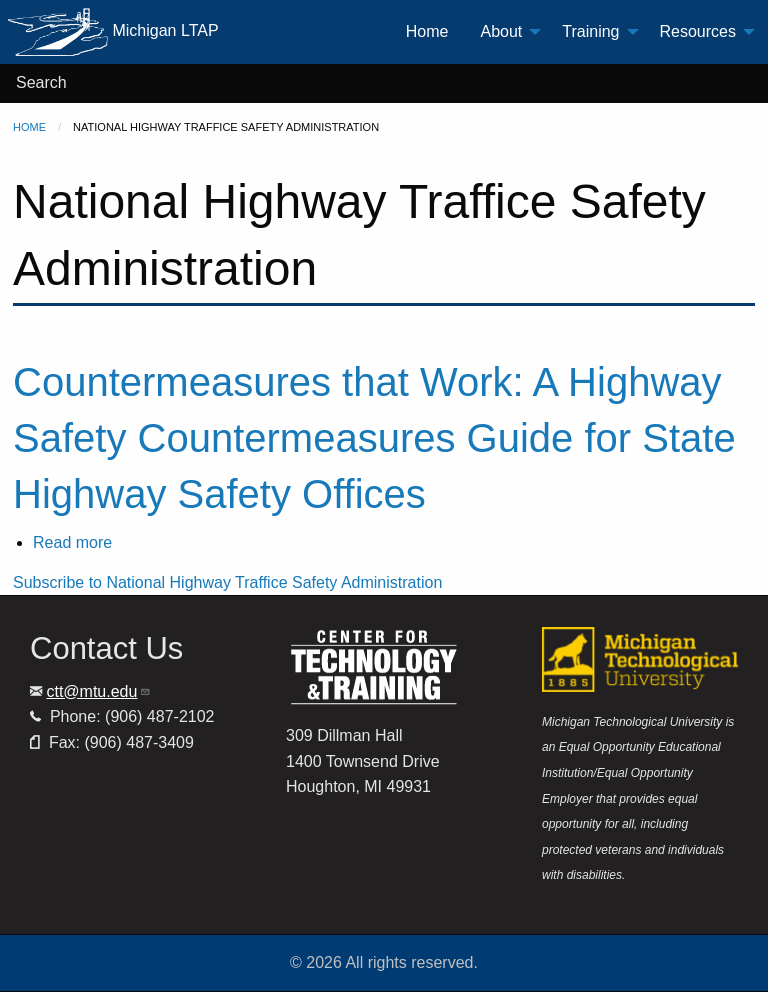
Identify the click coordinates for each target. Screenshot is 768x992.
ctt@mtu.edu (98, 691)
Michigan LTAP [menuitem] (113, 32)
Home (29, 127)
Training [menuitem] (590, 31)
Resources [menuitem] (698, 31)
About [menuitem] (501, 31)
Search (41, 82)
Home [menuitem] (427, 31)
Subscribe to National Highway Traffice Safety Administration (227, 582)
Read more (72, 542)
